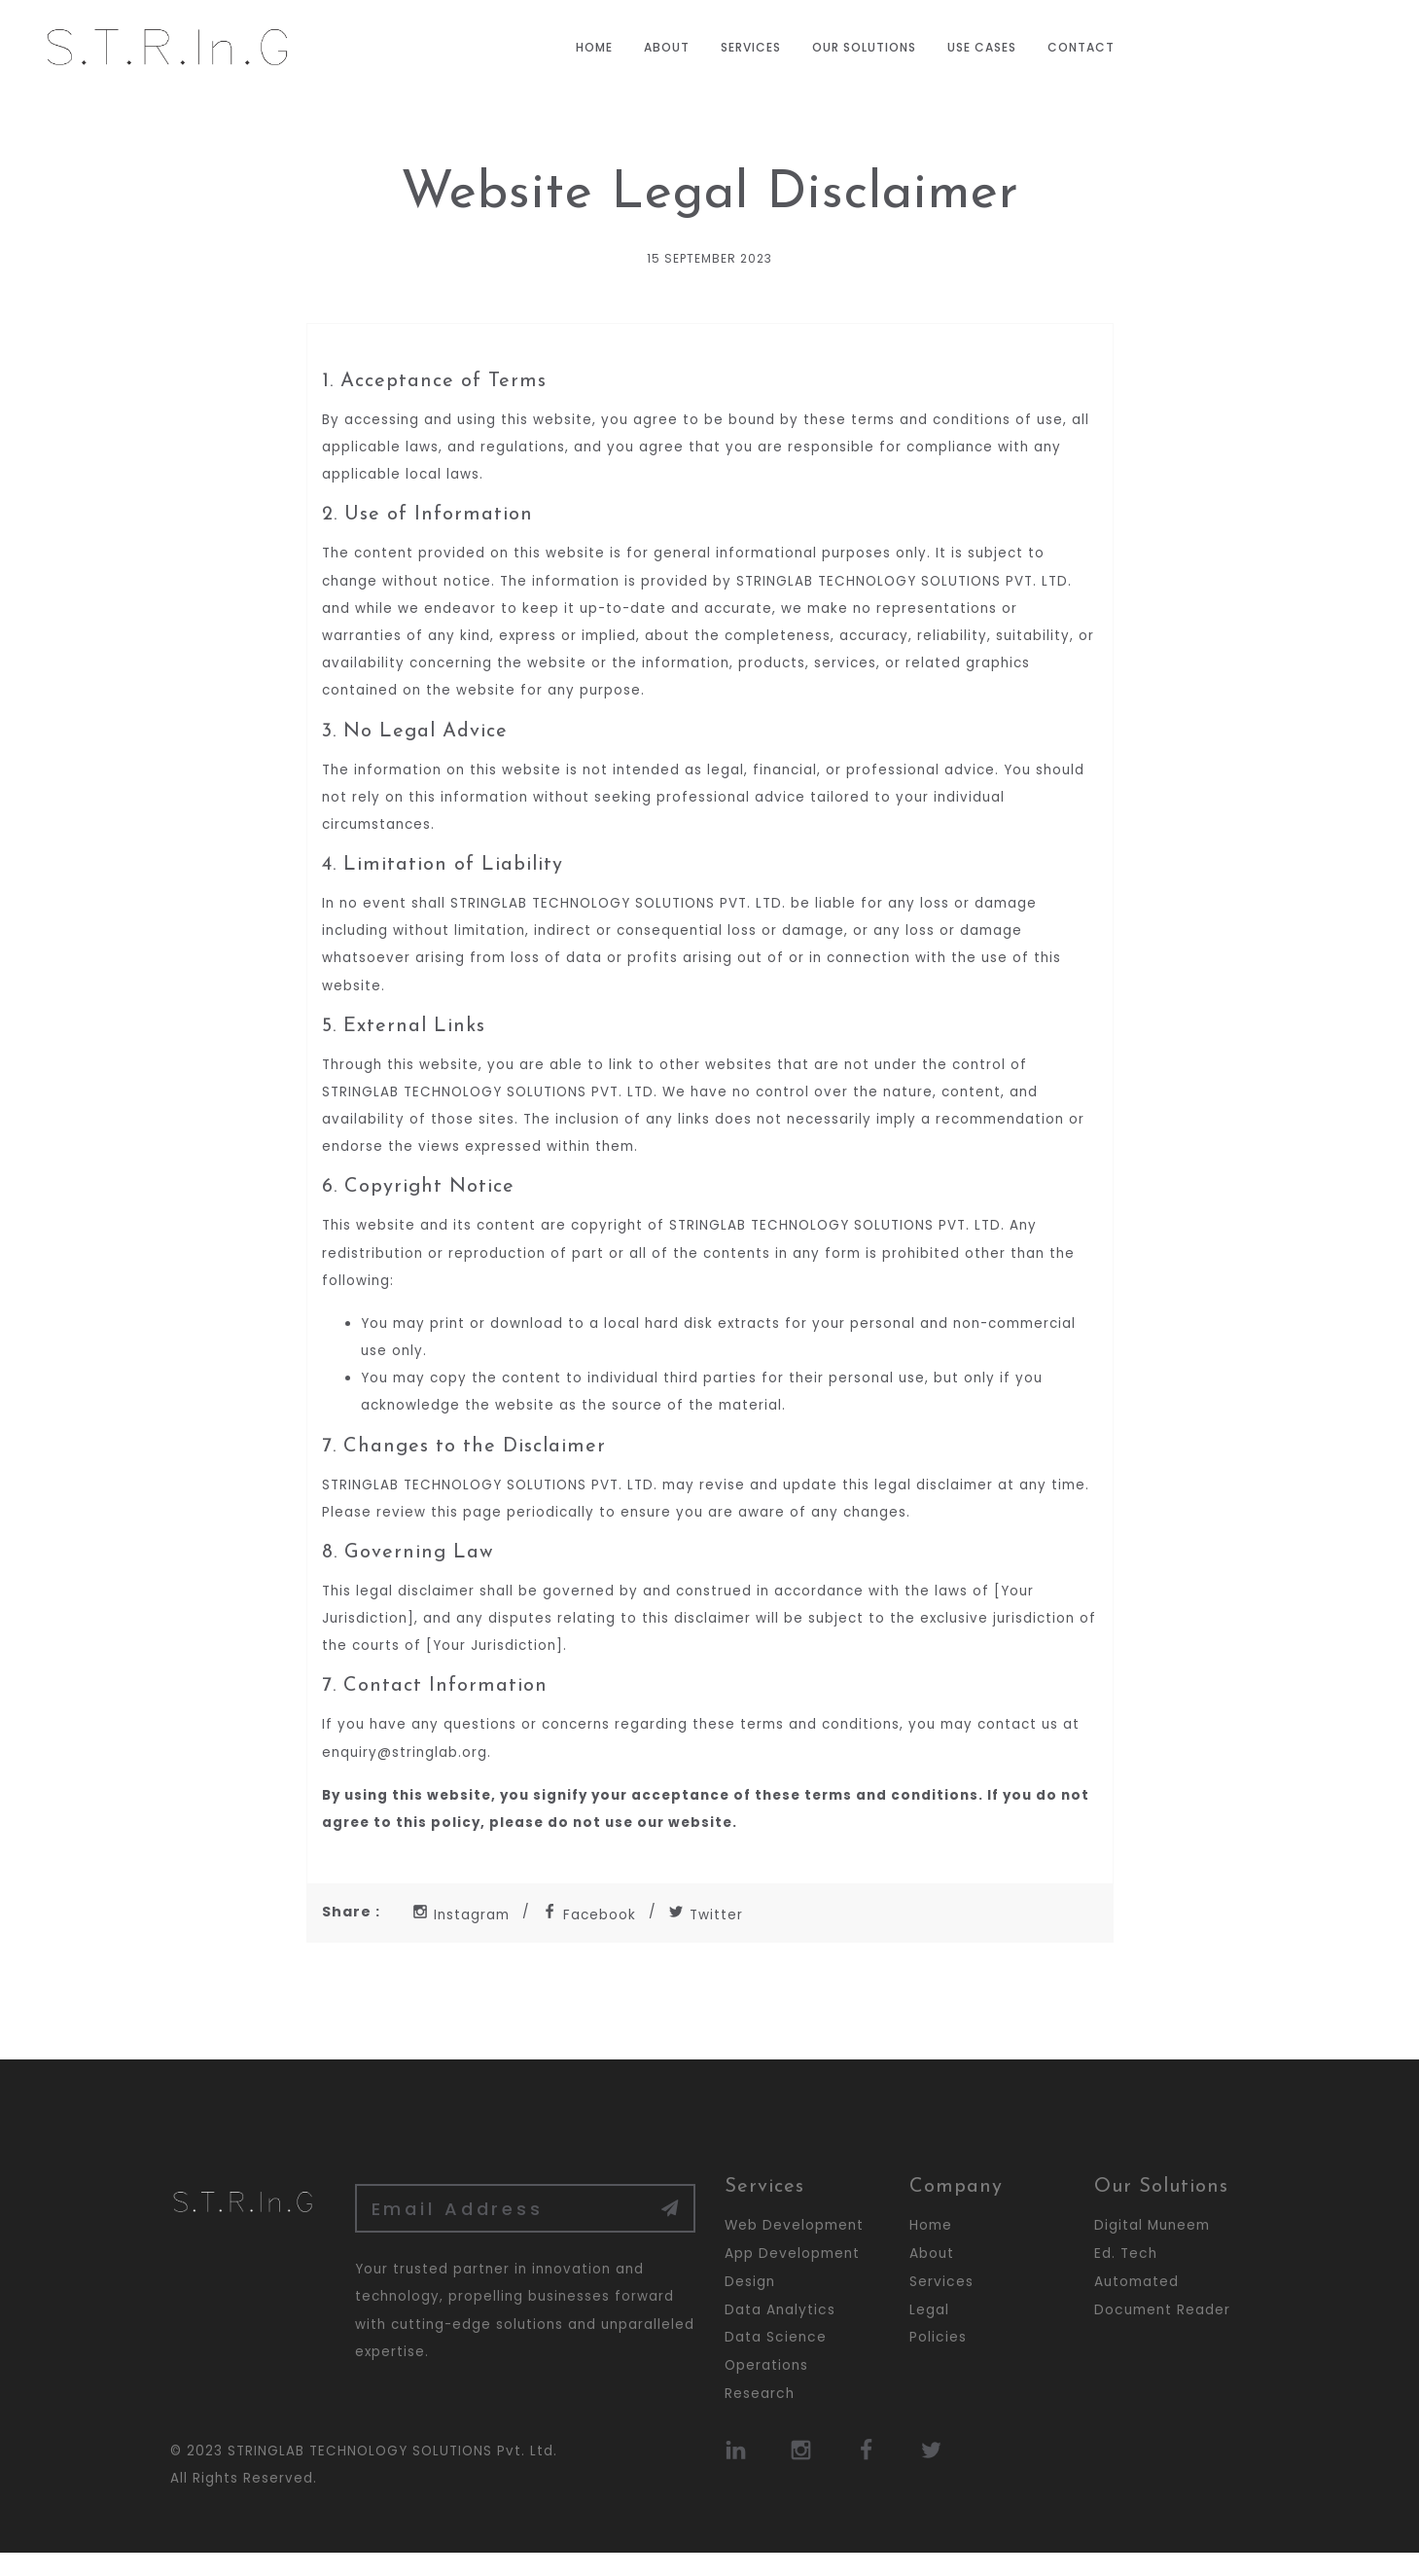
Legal (929, 2332)
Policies (938, 2359)
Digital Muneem (1152, 2247)
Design (750, 2304)
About (667, 47)
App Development (792, 2276)
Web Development (794, 2247)
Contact (1081, 47)
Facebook (592, 1937)
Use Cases (981, 47)
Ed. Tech (1125, 2276)
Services (751, 47)
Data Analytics (780, 2332)
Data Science (776, 2359)
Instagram (462, 1937)
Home (594, 47)
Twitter (710, 1937)
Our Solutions (864, 47)
